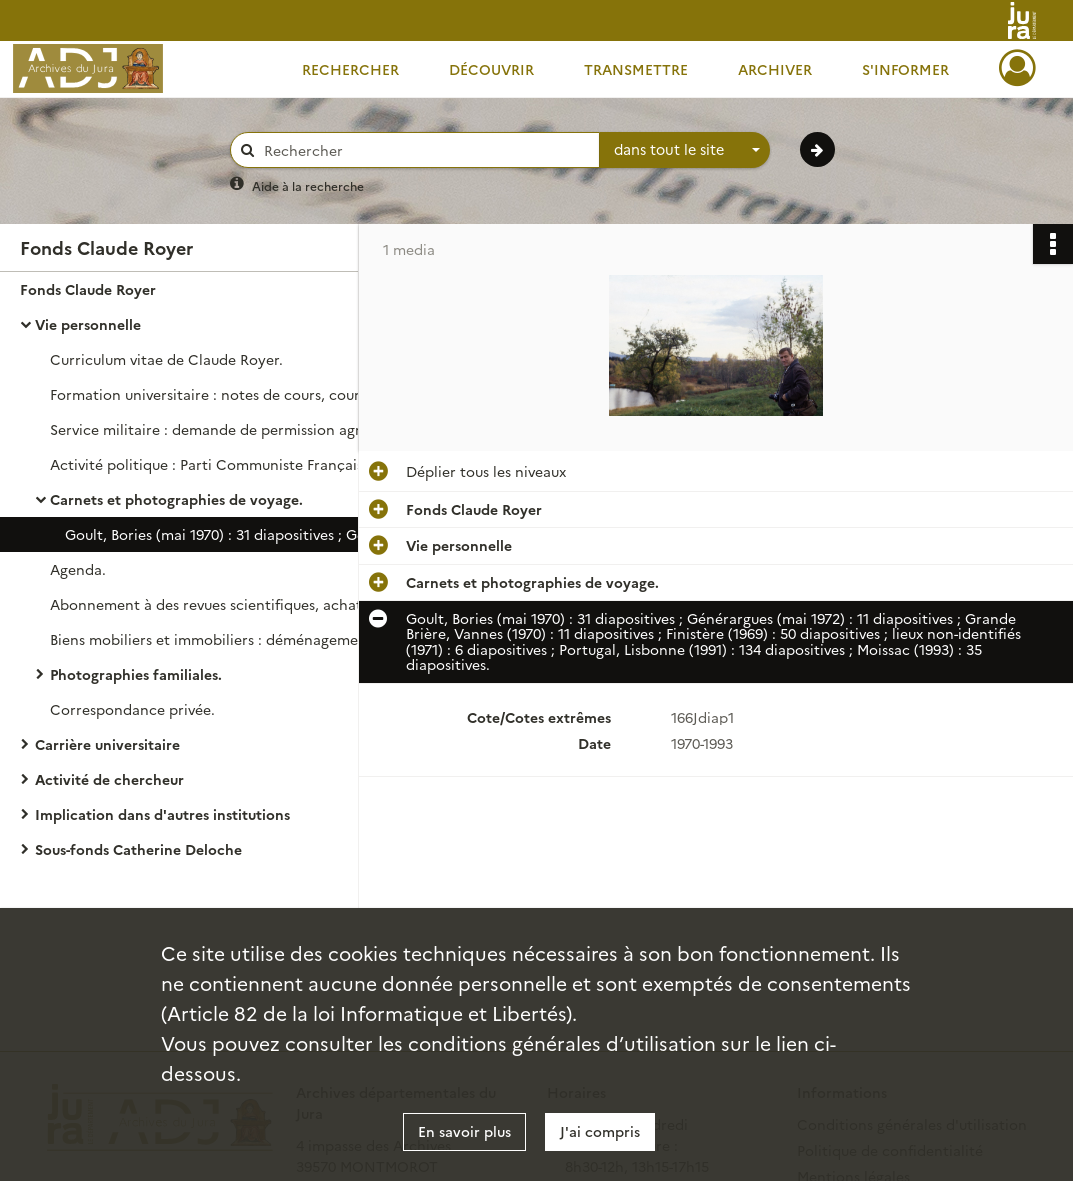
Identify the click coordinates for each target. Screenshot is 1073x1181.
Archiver (775, 69)
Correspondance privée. (132, 709)
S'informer (905, 69)
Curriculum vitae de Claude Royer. (166, 359)
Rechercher (350, 69)
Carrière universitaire (107, 744)
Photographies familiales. (136, 674)
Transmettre (636, 69)
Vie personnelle (88, 324)
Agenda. (78, 569)
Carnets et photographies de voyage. (176, 499)
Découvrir (491, 69)
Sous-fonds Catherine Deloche (138, 849)
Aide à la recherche (308, 185)
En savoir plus (464, 1131)
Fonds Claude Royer (88, 289)
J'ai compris (600, 1131)
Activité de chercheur (109, 779)
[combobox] (685, 150)
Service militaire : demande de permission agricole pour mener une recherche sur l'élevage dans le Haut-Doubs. (250, 429)
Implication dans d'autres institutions (162, 814)
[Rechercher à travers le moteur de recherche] (425, 150)
